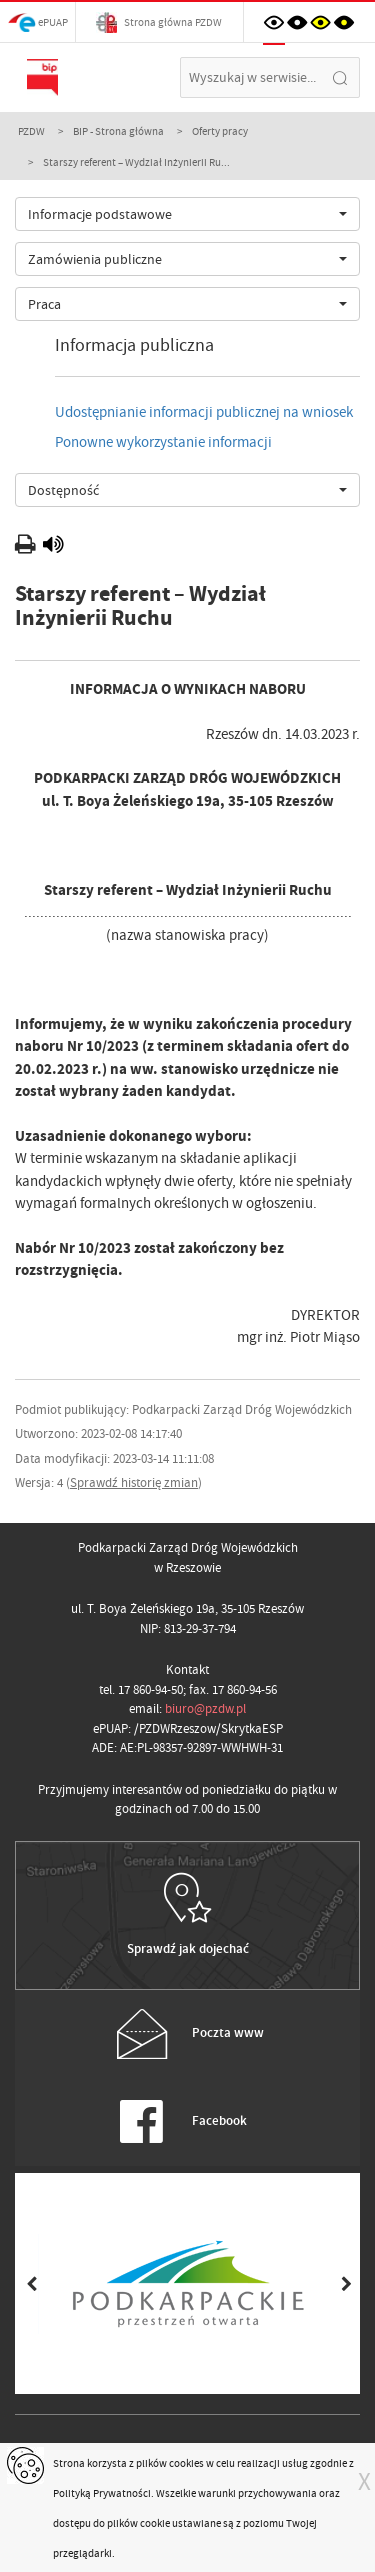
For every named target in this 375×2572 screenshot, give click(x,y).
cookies (186, 2463)
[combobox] (187, 214)
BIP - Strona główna (118, 131)
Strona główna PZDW (159, 22)
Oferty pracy (220, 131)
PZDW (31, 131)
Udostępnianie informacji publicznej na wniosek (204, 412)
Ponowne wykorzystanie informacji (163, 442)
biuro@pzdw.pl (205, 1708)
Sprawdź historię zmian (134, 1482)
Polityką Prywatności (102, 2493)
